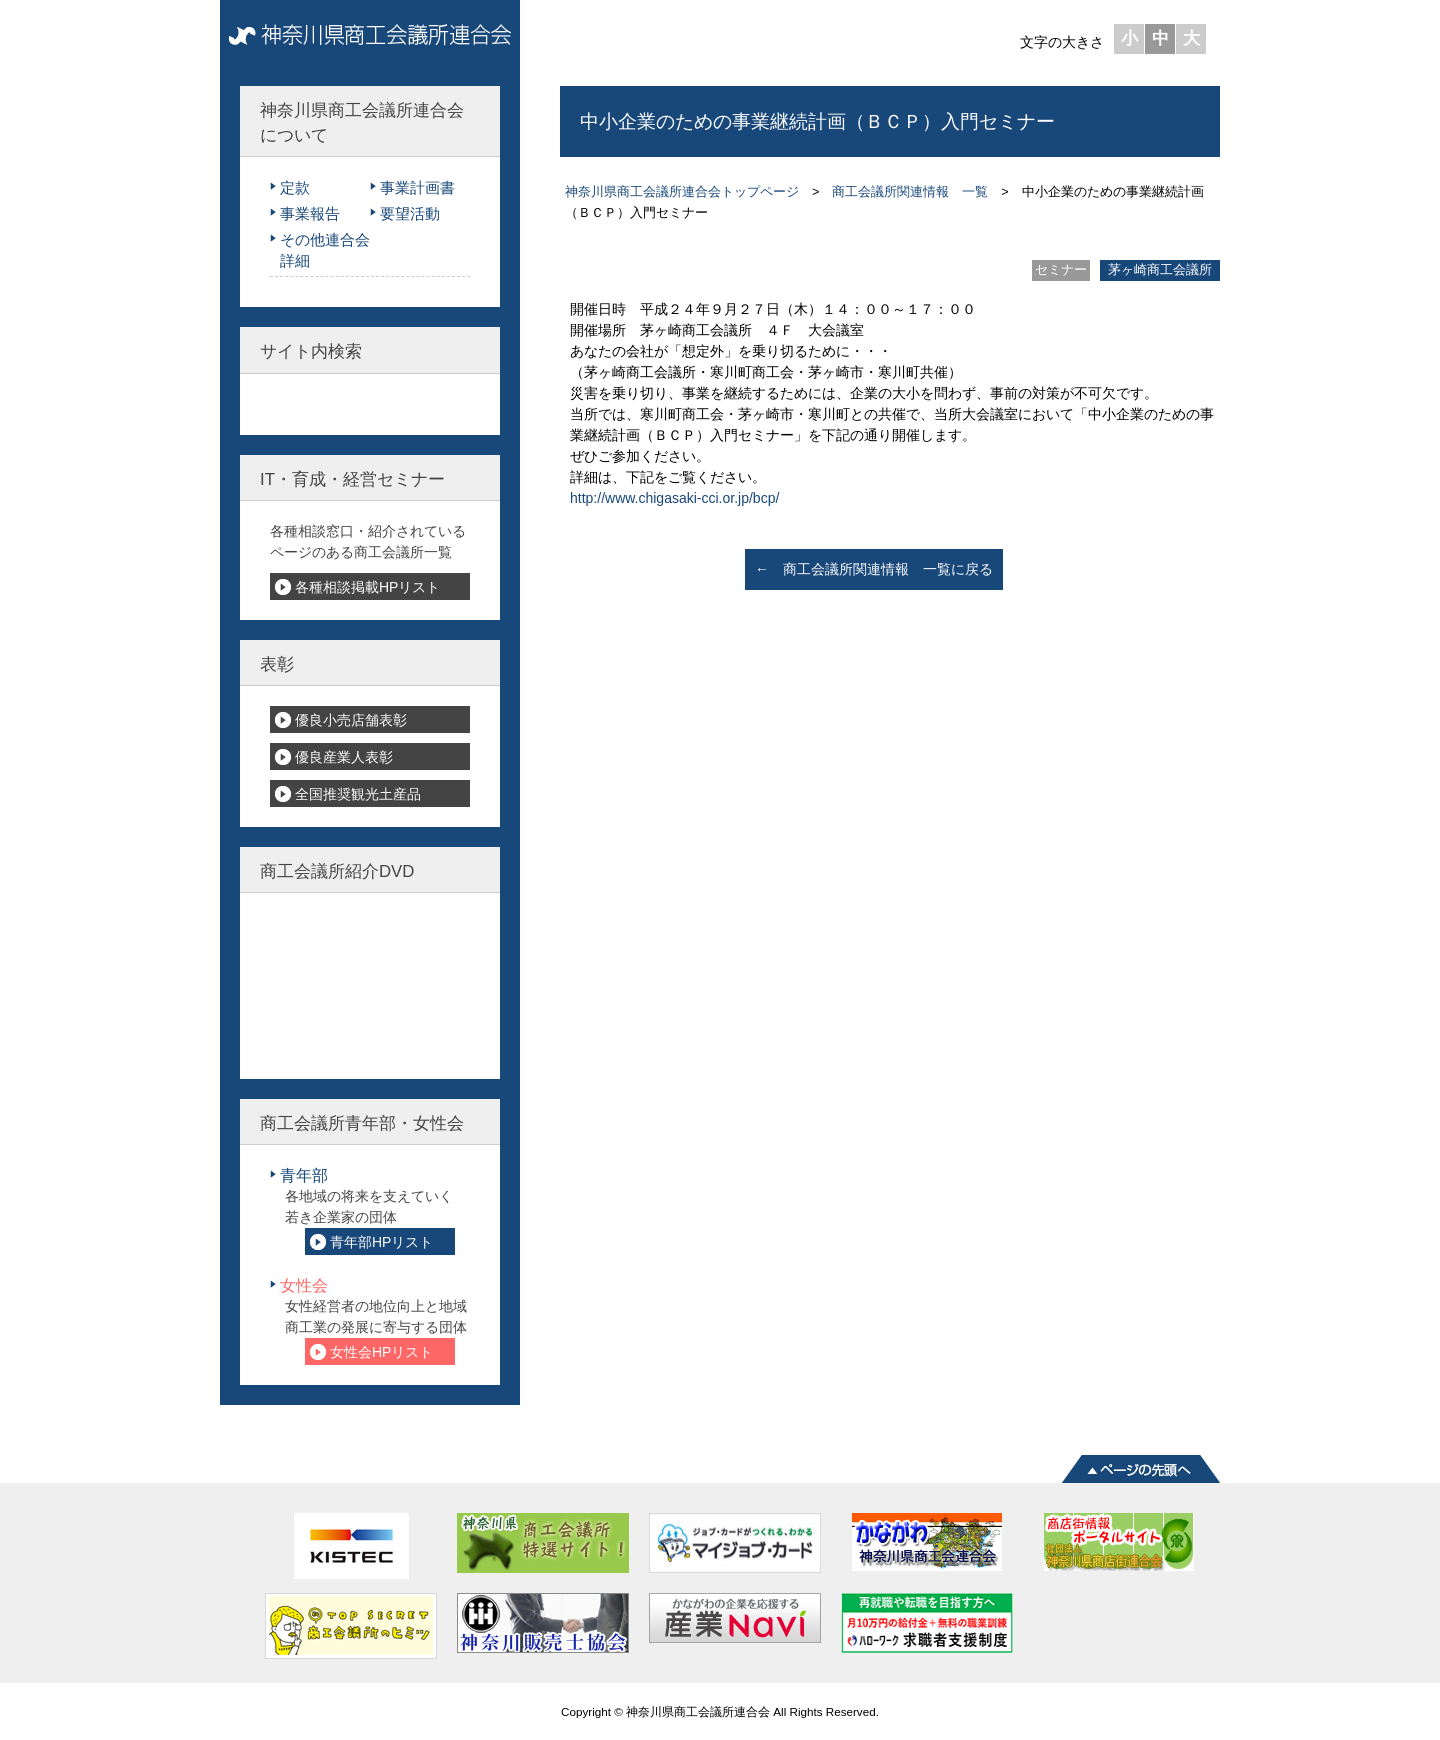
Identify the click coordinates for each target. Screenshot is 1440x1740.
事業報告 (310, 213)
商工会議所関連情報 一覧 (910, 192)
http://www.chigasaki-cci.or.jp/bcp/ (674, 498)
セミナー (1061, 270)
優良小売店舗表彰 (351, 720)
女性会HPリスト (381, 1352)
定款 (295, 187)
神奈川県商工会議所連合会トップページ (682, 192)
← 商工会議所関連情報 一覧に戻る (874, 569)
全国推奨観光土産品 (358, 794)
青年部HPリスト (381, 1242)
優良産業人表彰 (344, 757)
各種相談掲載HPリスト (367, 587)
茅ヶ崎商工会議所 (1160, 270)
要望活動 (410, 213)
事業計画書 (417, 187)
